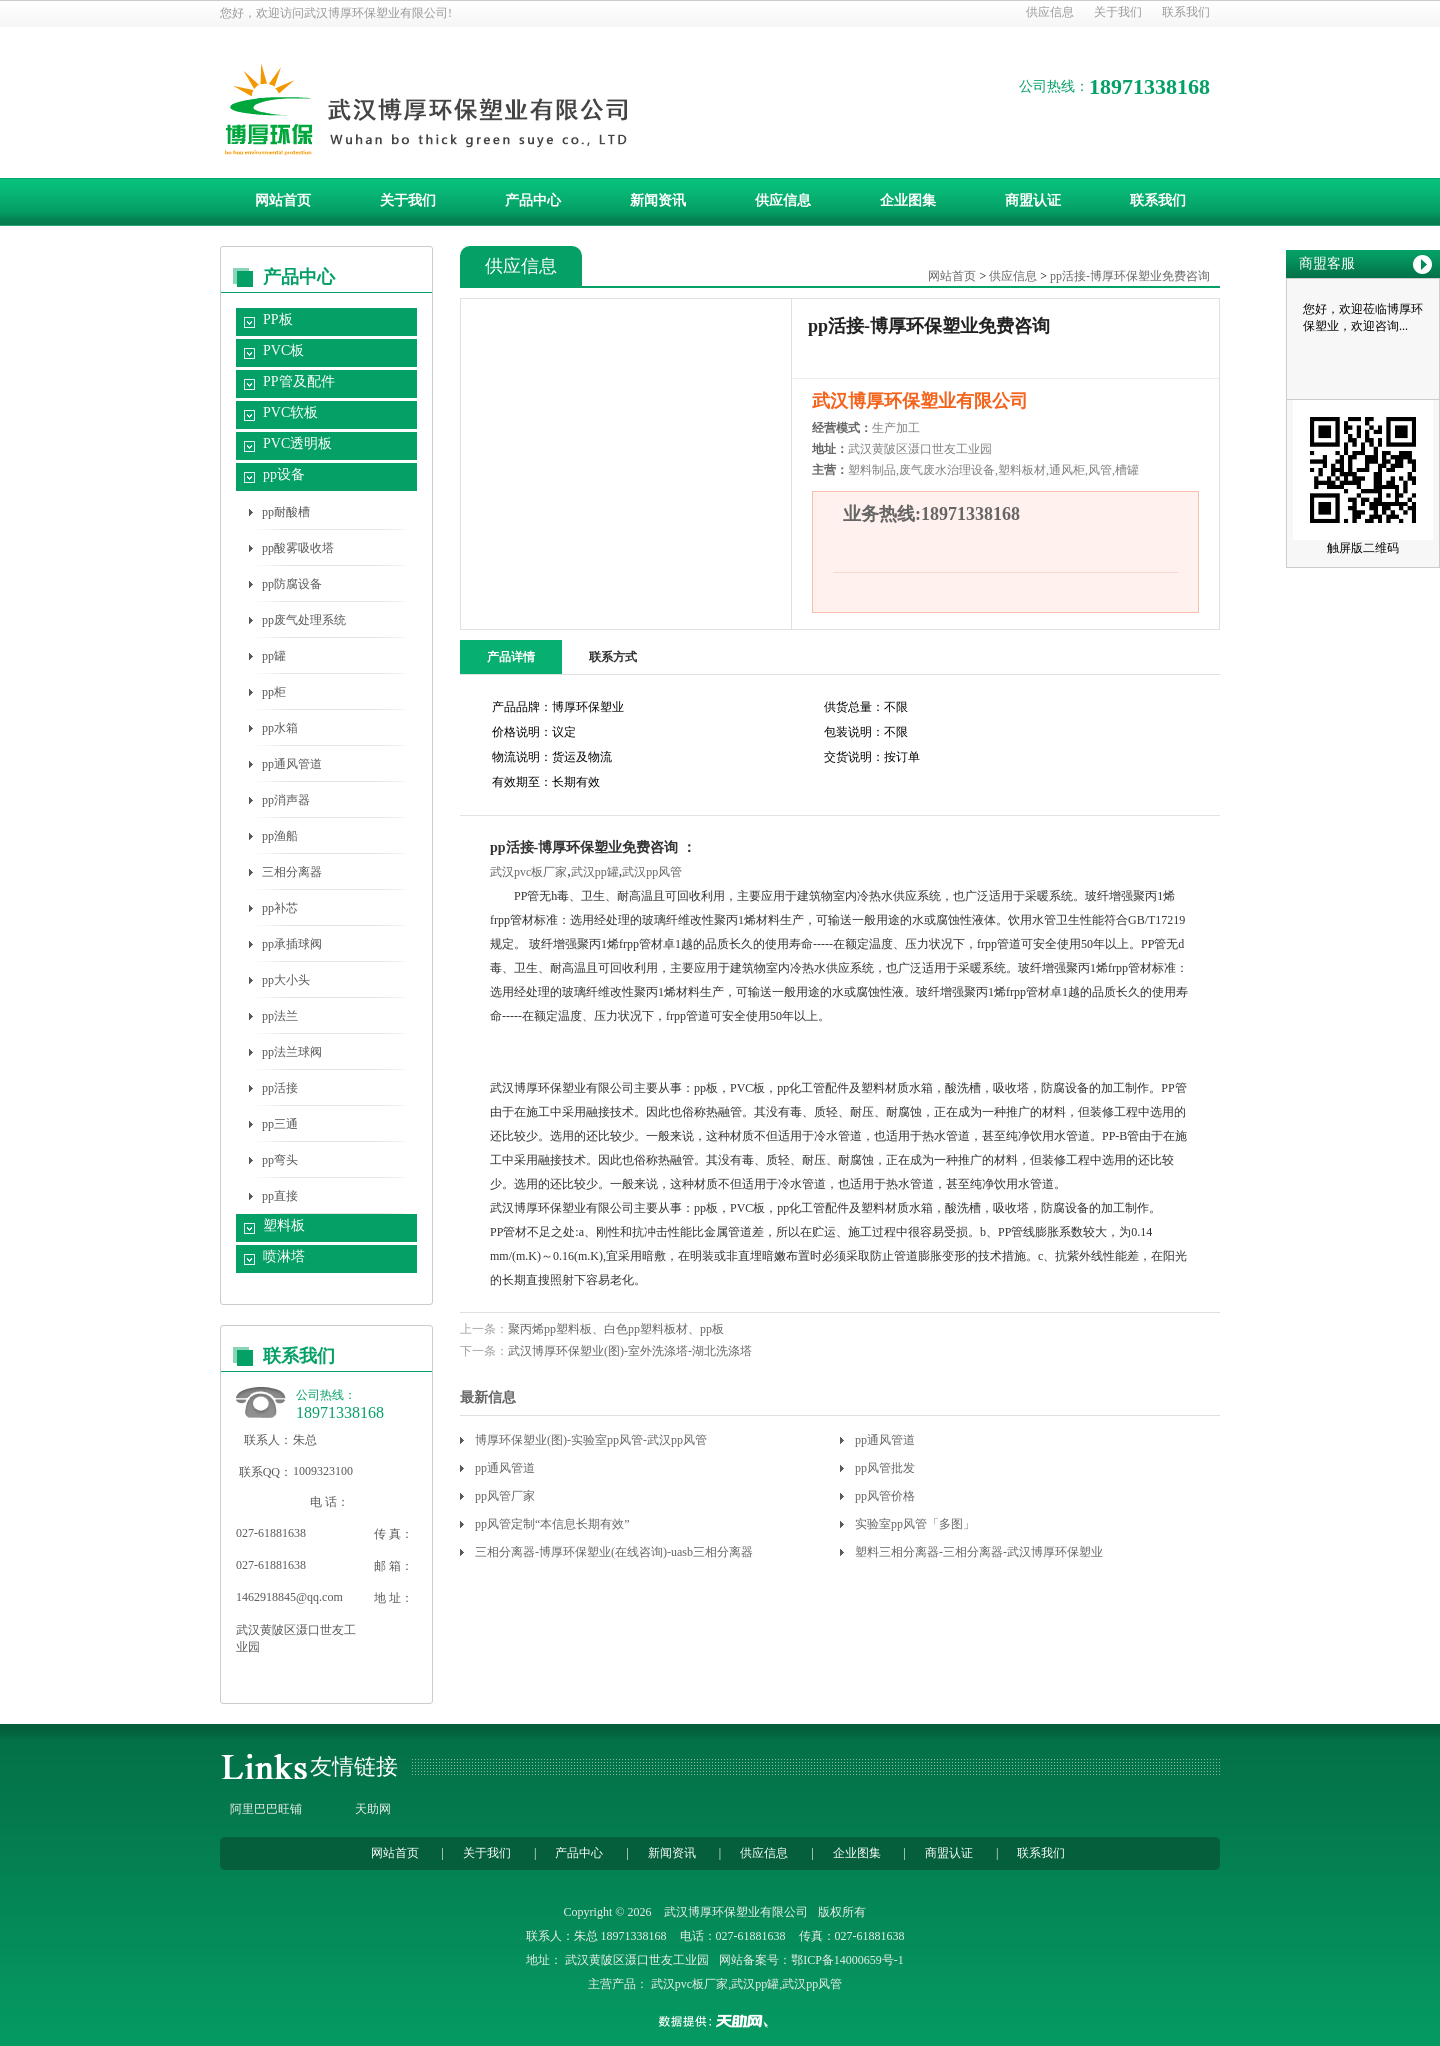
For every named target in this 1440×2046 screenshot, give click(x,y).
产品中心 (533, 200)
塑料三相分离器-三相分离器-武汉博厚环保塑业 (979, 1552)
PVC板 (283, 350)
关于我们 (1118, 12)
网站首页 (283, 200)
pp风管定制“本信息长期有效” (552, 1524)
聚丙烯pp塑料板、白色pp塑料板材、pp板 (616, 1329)
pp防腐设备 (292, 584)
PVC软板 (290, 412)
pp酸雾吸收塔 (298, 548)
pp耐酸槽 (286, 512)
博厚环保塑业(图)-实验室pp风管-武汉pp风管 (591, 1440)
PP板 (278, 319)
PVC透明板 (297, 443)
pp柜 (274, 692)
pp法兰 (280, 1016)
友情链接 (354, 1766)
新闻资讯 (658, 200)
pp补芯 (280, 908)
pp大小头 (286, 980)
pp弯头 (280, 1160)
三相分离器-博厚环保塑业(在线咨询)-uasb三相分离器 (614, 1552)
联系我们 (1186, 12)
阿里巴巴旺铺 (266, 1809)
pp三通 (280, 1124)
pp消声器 (286, 800)
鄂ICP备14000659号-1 (847, 1960)
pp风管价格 (885, 1496)
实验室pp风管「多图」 (915, 1524)
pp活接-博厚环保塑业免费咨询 (1130, 276)
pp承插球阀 (292, 944)
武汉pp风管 (652, 872)
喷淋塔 (284, 1256)
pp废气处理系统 (304, 620)
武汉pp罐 (595, 872)
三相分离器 (292, 872)
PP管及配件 (299, 381)
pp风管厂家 (505, 1496)
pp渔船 (280, 836)
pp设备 (284, 474)
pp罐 (274, 656)
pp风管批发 (885, 1468)
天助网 (373, 1809)
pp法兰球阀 (292, 1052)
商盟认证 (1033, 200)
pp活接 (280, 1088)
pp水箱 (280, 728)
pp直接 (280, 1196)
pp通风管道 (292, 764)
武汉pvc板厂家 (528, 872)
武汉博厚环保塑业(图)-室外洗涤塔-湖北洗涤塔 (630, 1351)
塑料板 (284, 1225)
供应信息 (1050, 12)
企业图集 (908, 200)
